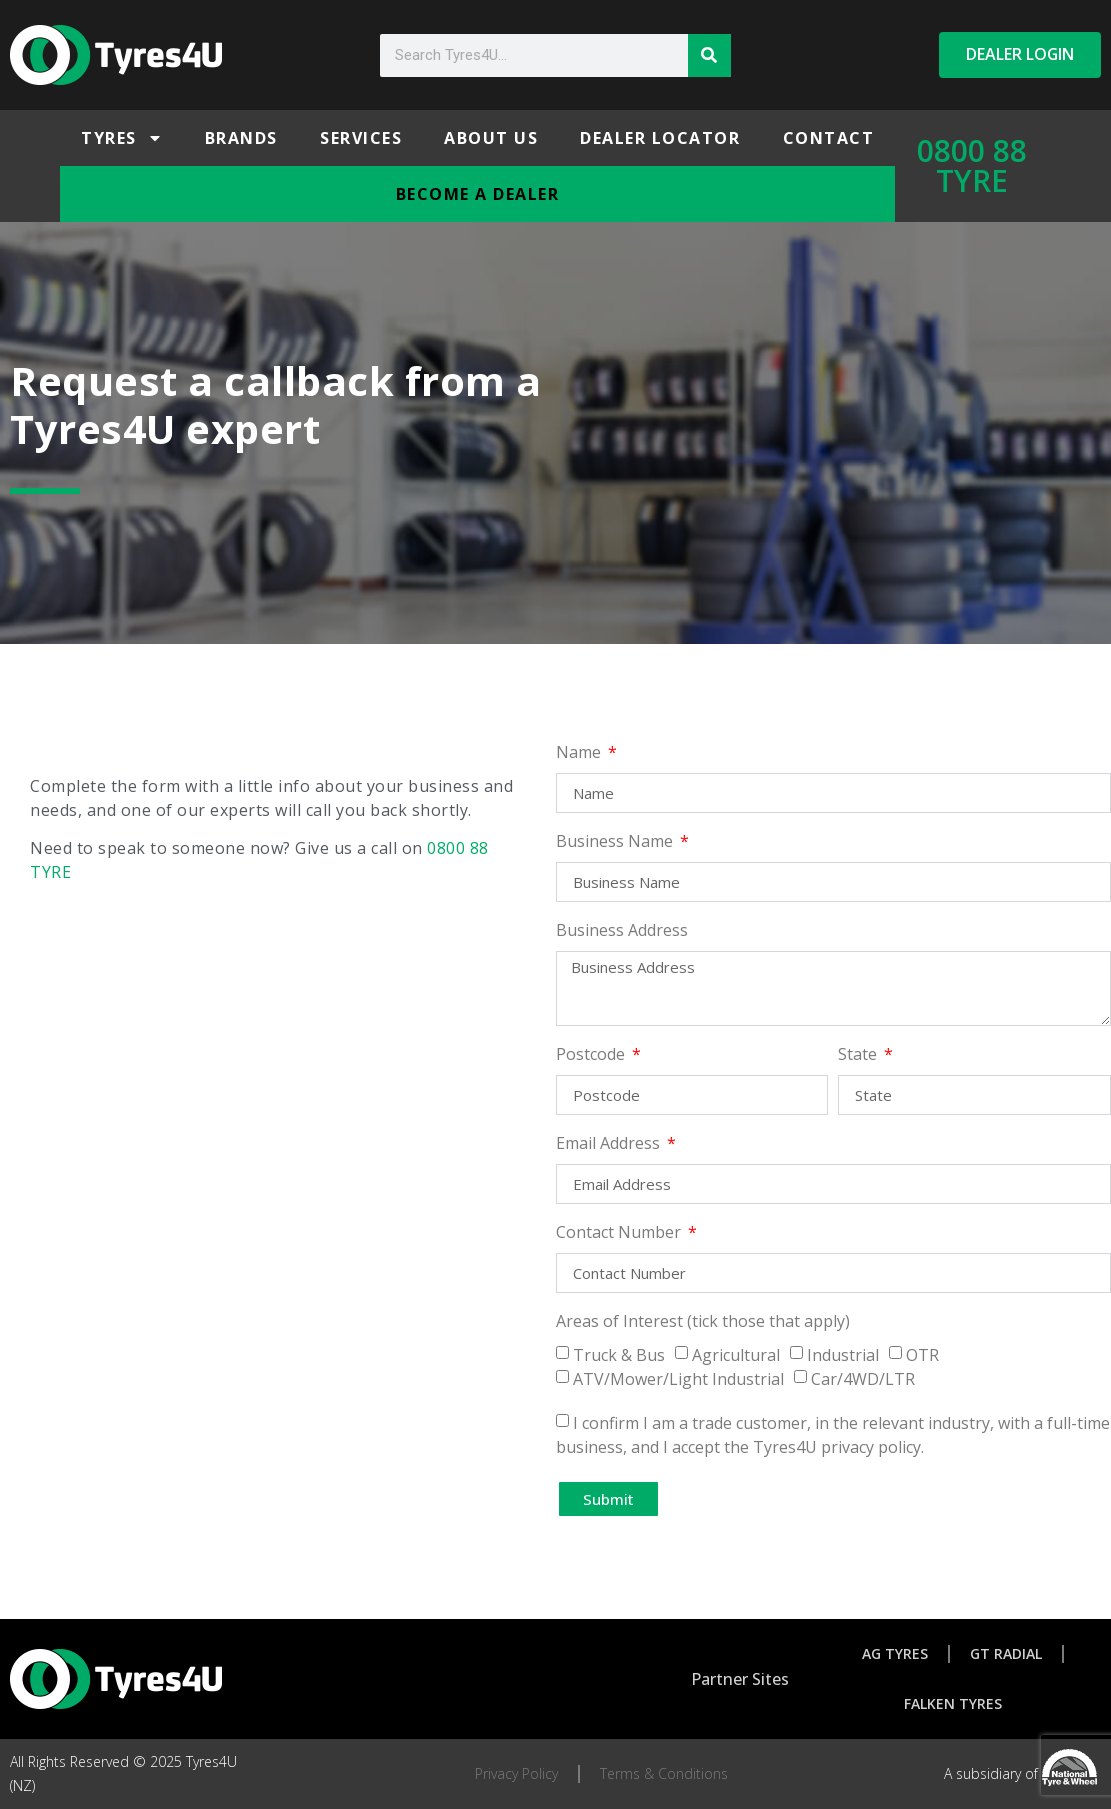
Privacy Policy (516, 1773)
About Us (491, 138)
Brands (241, 138)
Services (361, 138)
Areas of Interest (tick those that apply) (703, 1322)
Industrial (843, 1355)
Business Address (622, 931)
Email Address (610, 1144)
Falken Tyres (953, 1703)
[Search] (709, 55)
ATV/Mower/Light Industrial (678, 1379)
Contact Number (620, 1233)
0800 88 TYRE (972, 165)
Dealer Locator (660, 138)
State (859, 1055)
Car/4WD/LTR (863, 1379)
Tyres (122, 138)
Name (580, 753)
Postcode (592, 1055)
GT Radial (1006, 1653)
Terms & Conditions (664, 1773)
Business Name (616, 842)
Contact (829, 138)
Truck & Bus (619, 1355)
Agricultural (736, 1355)
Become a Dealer (478, 194)
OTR (922, 1355)
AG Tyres (895, 1653)
